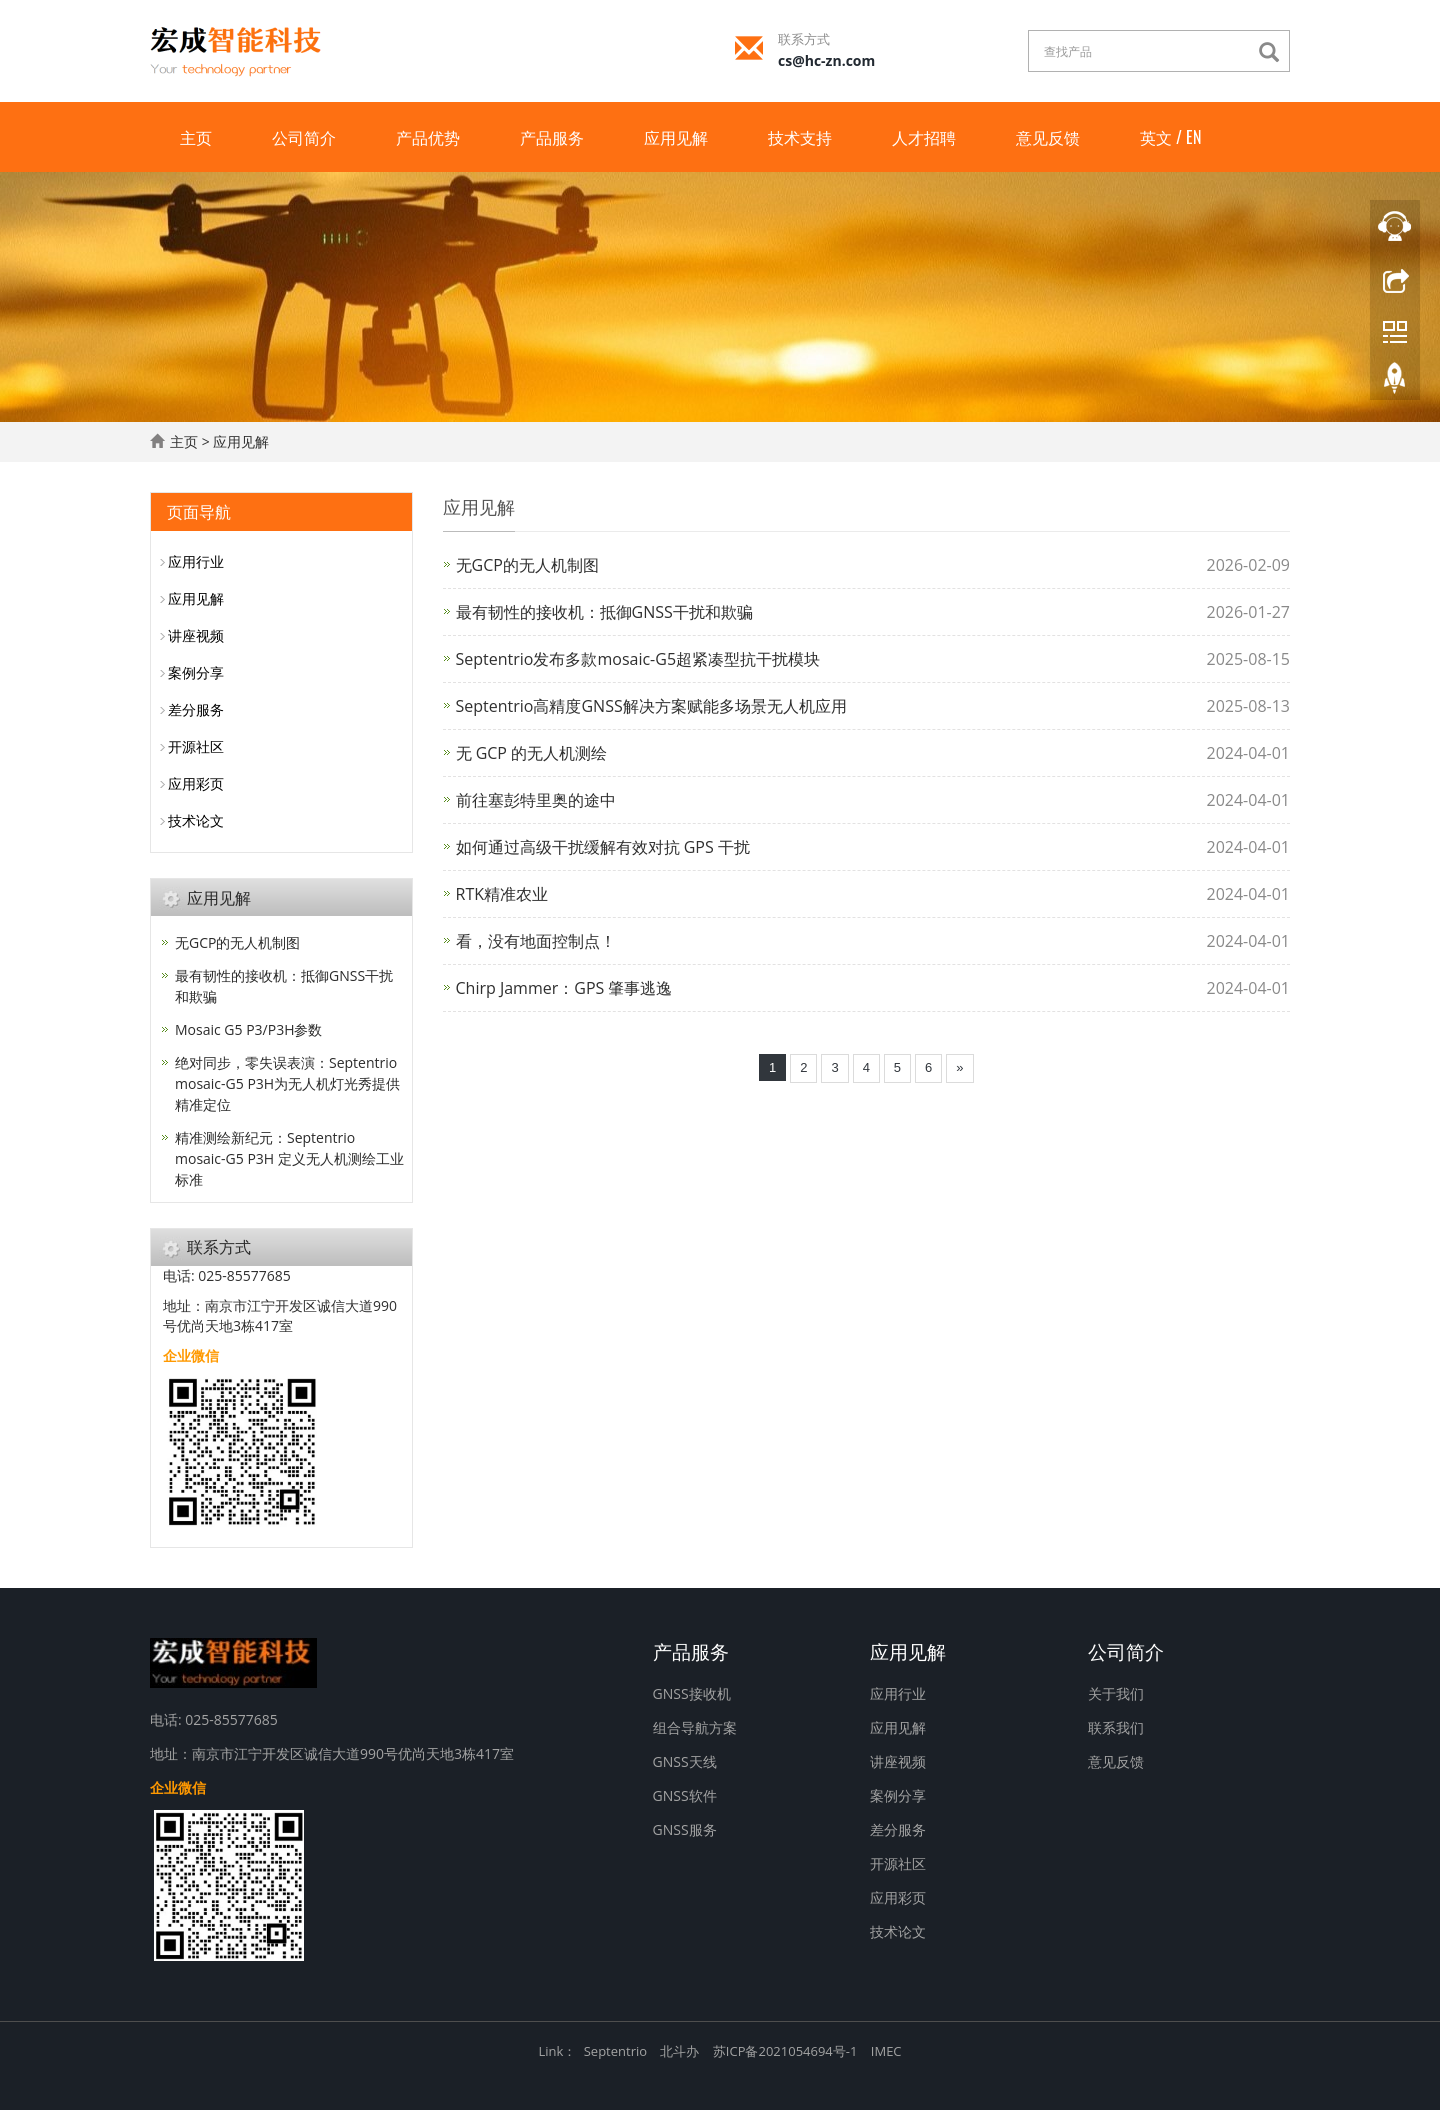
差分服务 (196, 709)
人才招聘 (924, 137)
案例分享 (196, 672)
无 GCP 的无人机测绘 (532, 753)
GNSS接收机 (692, 1693)
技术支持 (800, 137)
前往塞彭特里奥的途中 (536, 800)
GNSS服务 (685, 1829)
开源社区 (196, 746)
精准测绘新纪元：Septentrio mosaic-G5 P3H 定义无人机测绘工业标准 (289, 1158)
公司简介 (304, 137)
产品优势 (428, 137)
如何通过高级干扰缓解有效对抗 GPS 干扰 (603, 847)
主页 (196, 137)
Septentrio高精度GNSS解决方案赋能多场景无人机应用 (651, 706)
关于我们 (1116, 1693)
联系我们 (1116, 1727)
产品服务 (552, 137)
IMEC (886, 2051)
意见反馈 (1048, 137)
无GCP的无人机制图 (527, 565)
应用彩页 (196, 783)
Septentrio (615, 2051)
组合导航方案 (695, 1727)
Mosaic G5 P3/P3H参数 (248, 1029)
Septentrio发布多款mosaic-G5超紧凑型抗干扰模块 (638, 659)
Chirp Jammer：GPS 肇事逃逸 (564, 988)
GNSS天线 (685, 1761)
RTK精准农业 (502, 894)
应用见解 (676, 137)
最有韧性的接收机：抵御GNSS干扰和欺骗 (604, 612)
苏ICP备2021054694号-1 (785, 2051)
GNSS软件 (685, 1795)
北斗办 (679, 2051)
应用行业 (196, 561)
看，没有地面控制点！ (536, 941)
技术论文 (196, 820)
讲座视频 (196, 635)
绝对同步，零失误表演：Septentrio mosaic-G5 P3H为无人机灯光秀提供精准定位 (287, 1083)
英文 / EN (1170, 137)
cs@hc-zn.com (826, 60)
